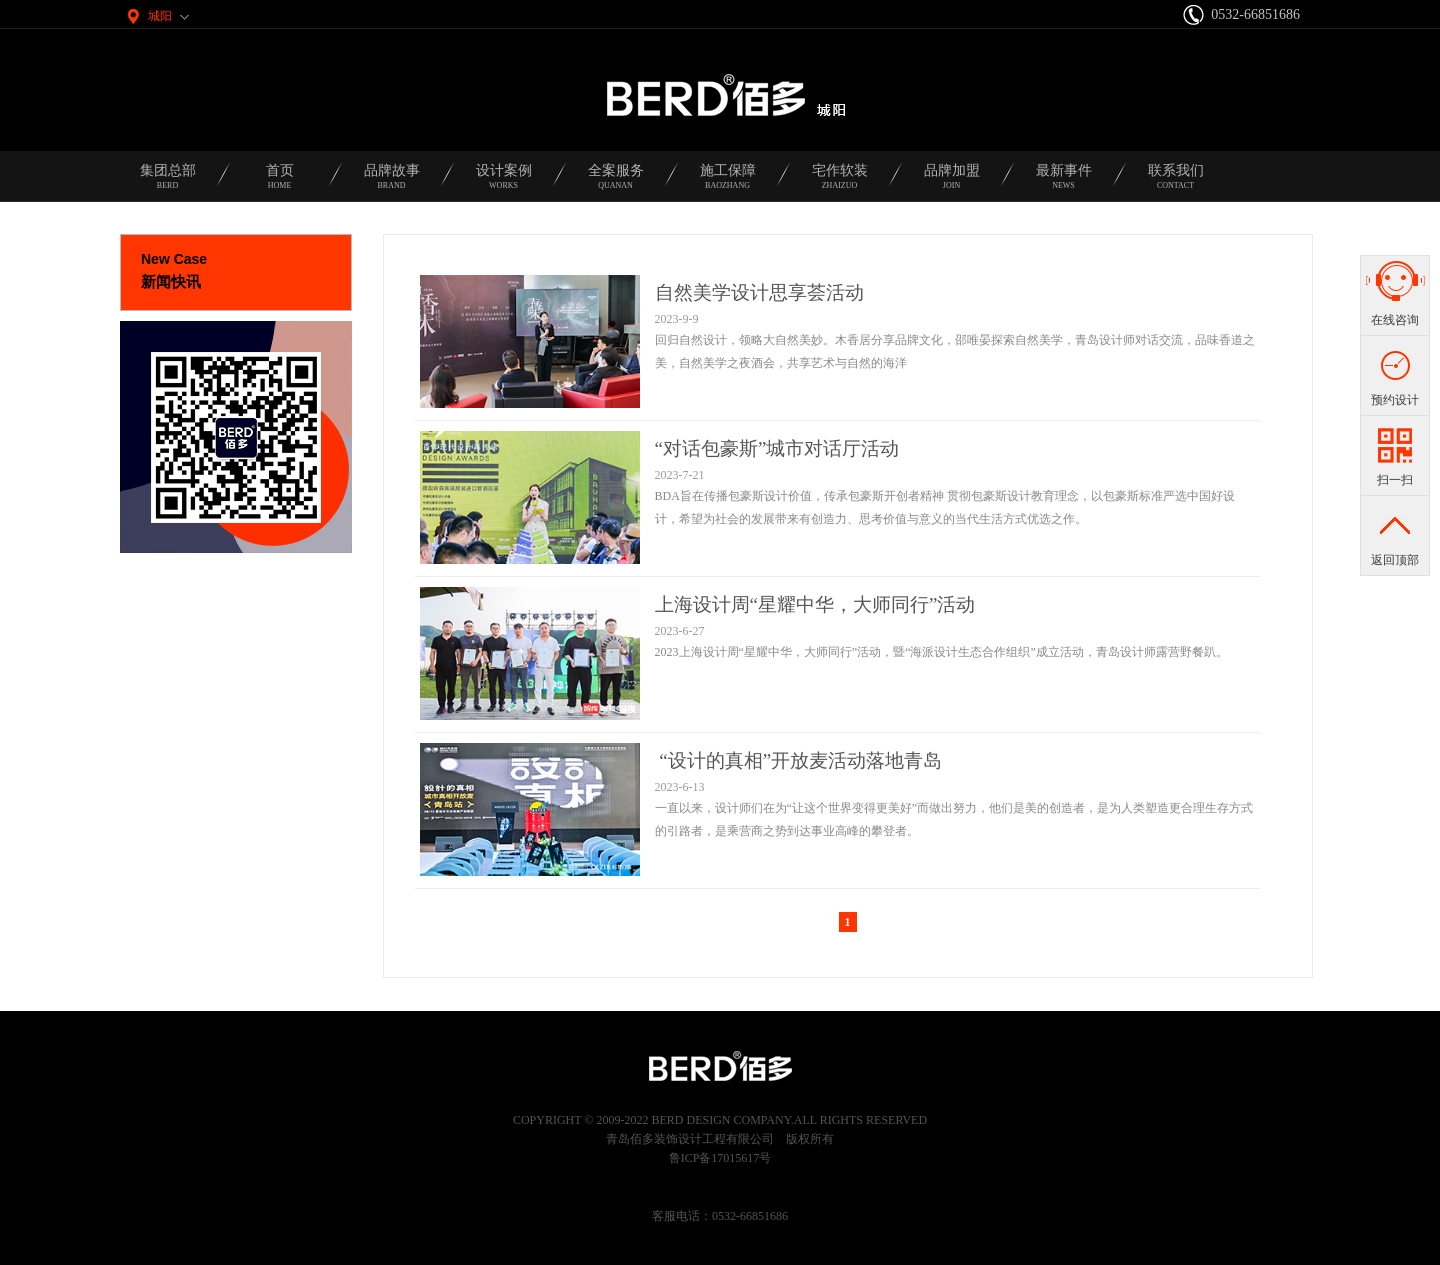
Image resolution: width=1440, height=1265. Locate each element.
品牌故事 (392, 182)
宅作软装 (840, 182)
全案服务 (616, 182)
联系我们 (1176, 182)
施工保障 (728, 182)
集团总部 (168, 182)
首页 (280, 182)
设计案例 (504, 182)
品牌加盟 (952, 182)
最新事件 (1064, 182)
